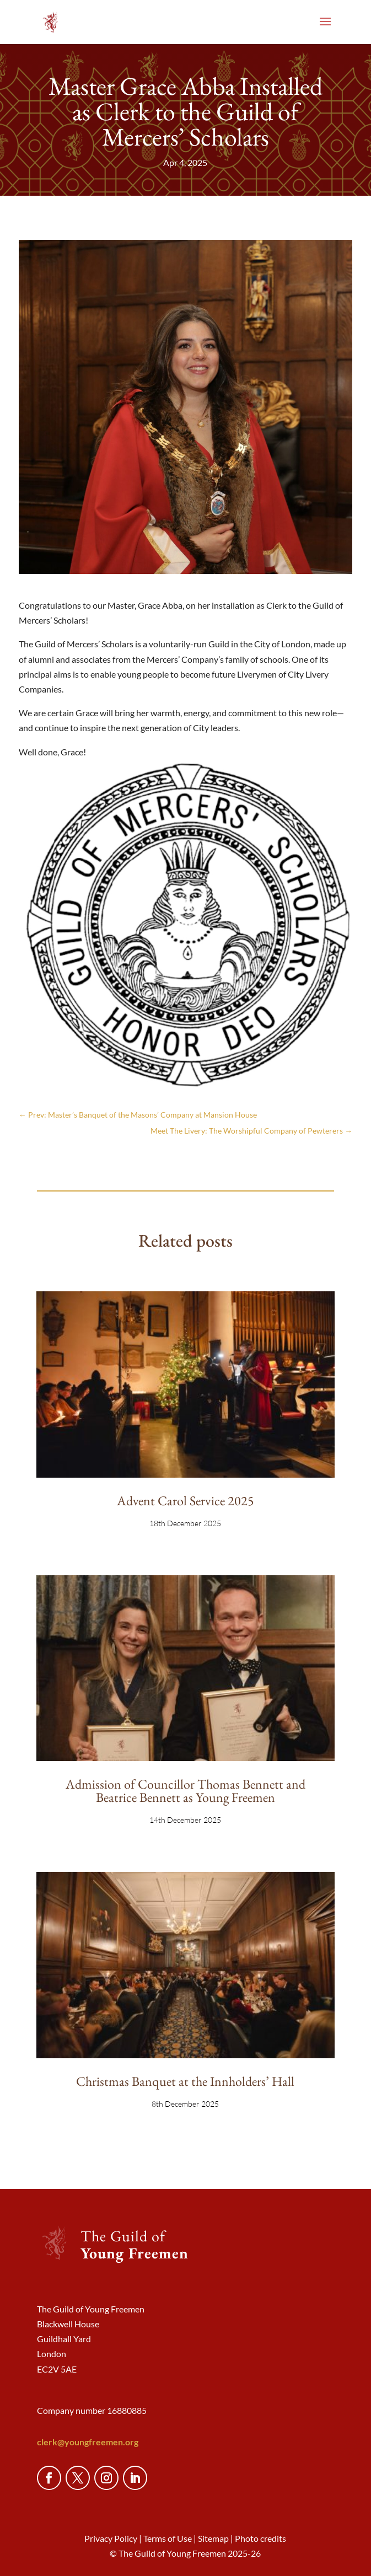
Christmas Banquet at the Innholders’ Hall (185, 2081)
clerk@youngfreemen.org (87, 2442)
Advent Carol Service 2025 (185, 1500)
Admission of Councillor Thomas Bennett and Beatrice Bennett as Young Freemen (185, 1790)
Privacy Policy (110, 2538)
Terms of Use (167, 2538)
